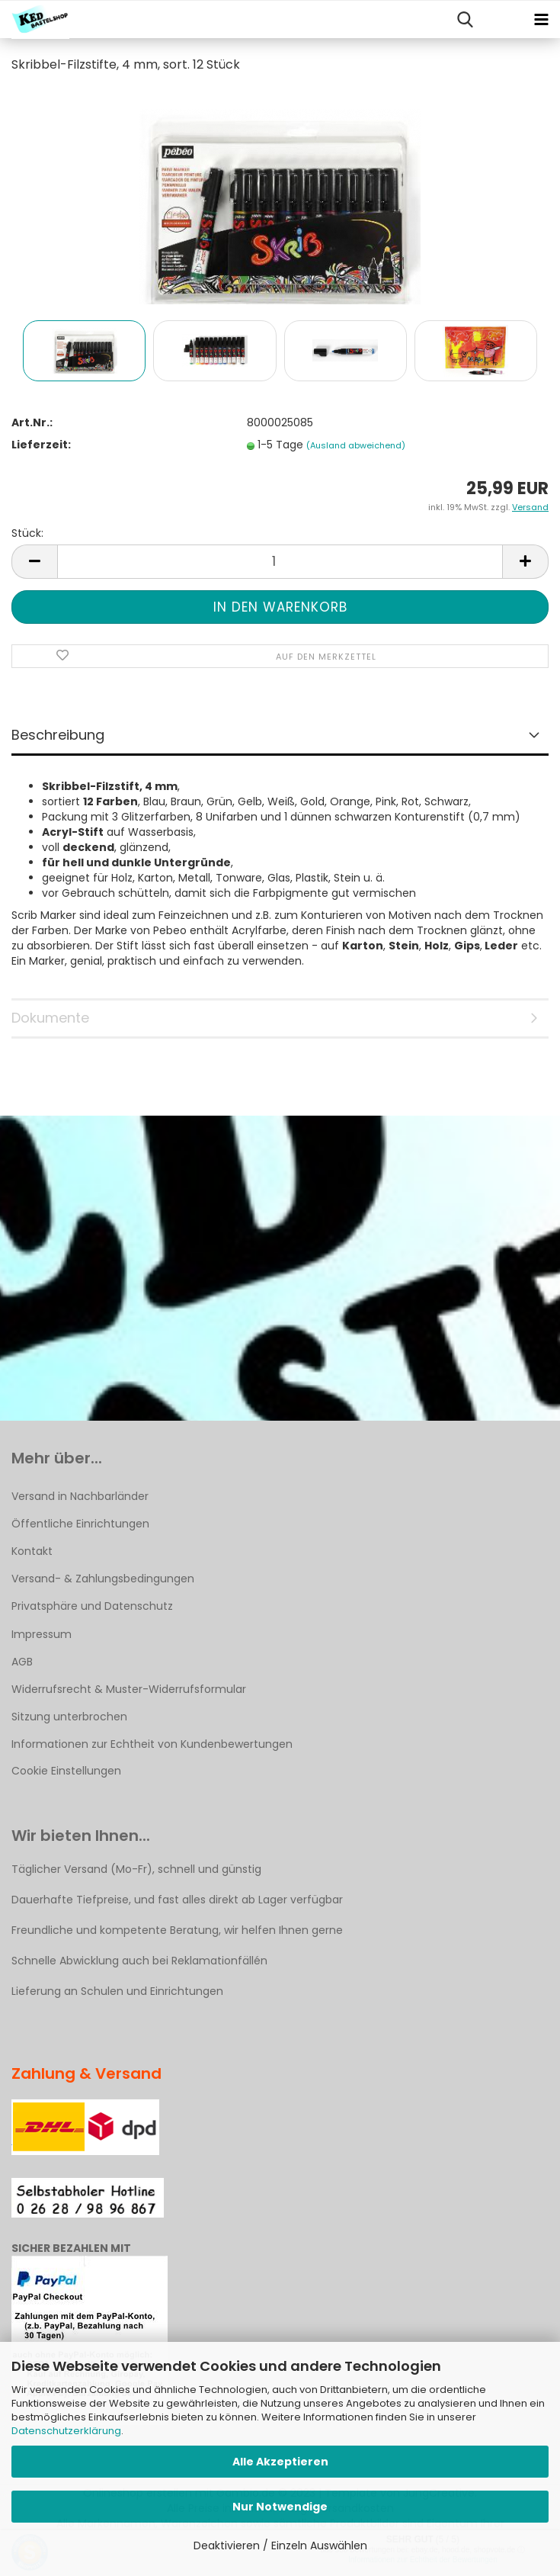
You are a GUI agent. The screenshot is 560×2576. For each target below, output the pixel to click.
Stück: (27, 533)
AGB (22, 1661)
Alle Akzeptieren (280, 2461)
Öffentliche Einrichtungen (80, 1523)
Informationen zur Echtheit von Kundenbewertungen (152, 1744)
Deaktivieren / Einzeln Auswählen (280, 2545)
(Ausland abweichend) (355, 445)
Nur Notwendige (280, 2506)
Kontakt (32, 1551)
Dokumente (50, 1017)
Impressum (41, 1634)
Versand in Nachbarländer (80, 1496)
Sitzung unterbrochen (69, 1716)
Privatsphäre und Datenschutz (92, 1606)
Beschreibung (57, 734)
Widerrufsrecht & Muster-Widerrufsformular (128, 1689)
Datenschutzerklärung (66, 2430)
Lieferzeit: (41, 444)
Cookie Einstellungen (66, 1770)
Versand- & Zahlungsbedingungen (102, 1578)
